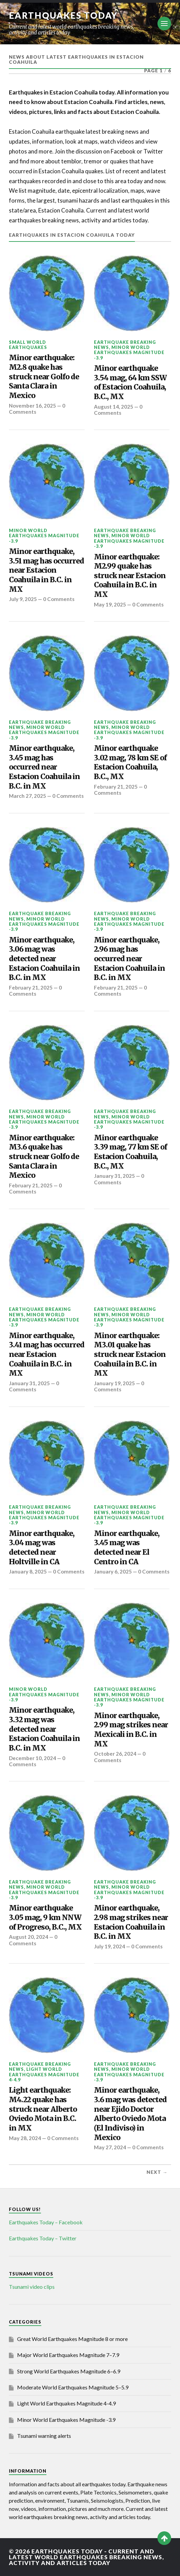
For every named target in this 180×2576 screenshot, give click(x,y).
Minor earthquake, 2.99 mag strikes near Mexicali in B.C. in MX (131, 1729)
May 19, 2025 (110, 604)
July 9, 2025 (23, 599)
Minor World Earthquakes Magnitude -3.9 (129, 353)
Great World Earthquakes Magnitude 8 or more (72, 2339)
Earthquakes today (63, 15)
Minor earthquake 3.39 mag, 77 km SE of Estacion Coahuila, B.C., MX (130, 1152)
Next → (157, 2172)
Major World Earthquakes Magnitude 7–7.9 (68, 2355)
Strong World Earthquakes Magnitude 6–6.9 (68, 2371)
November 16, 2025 (32, 405)
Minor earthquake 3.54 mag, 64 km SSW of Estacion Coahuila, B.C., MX (130, 382)
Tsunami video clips (32, 2286)
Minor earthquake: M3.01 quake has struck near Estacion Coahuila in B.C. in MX (130, 1354)
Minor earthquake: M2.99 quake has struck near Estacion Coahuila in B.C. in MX (130, 575)
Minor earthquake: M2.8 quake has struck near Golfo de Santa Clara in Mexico (44, 376)
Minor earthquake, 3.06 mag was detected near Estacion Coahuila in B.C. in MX (44, 958)
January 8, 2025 (28, 1571)
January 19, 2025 (114, 1383)
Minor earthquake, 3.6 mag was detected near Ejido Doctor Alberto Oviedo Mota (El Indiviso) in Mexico (130, 2113)
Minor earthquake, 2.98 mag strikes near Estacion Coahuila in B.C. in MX (131, 1922)
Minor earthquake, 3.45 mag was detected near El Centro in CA (127, 1547)
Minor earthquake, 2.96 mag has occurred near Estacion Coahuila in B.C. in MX (129, 958)
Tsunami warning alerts (44, 2435)
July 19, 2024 (109, 1946)
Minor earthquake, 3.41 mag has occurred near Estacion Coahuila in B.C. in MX (46, 1354)
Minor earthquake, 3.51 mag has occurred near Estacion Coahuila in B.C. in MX (46, 570)
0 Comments (118, 410)
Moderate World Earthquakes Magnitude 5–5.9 (72, 2387)
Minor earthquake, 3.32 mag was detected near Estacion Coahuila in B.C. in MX (44, 1729)
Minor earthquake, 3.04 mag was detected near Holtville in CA (41, 1547)
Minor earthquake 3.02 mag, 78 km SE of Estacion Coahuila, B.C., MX (130, 762)
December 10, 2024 (32, 1758)
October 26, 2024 (115, 1754)
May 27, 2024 (110, 2147)
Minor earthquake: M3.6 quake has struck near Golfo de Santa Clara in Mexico (44, 1156)
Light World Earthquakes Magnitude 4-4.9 (44, 2074)
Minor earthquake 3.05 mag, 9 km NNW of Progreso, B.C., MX (45, 1917)
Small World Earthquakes (28, 344)
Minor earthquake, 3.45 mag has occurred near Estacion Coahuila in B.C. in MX (44, 767)
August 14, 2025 (113, 407)
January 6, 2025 (113, 1571)
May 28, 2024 (25, 2138)
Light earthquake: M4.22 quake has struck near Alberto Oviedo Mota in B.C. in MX (43, 2109)
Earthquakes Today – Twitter (43, 2238)
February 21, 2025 (116, 787)
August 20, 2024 (28, 1937)
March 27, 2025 (27, 796)
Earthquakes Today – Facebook (46, 2222)
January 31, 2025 (114, 1176)
